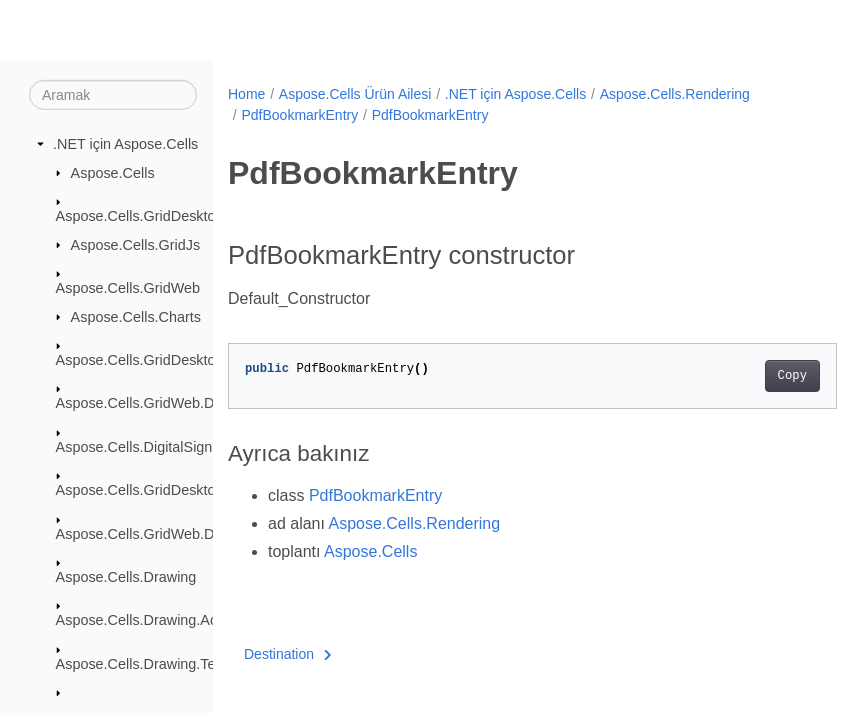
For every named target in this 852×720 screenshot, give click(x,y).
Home (246, 94)
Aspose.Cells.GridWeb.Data (145, 403)
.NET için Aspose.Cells (125, 144)
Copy (748, 376)
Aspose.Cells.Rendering (675, 94)
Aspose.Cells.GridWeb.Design (152, 533)
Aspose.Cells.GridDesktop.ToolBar (166, 490)
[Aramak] (113, 95)
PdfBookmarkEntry (299, 115)
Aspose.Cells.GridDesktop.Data (157, 360)
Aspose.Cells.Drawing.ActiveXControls (179, 620)
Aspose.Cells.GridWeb (128, 288)
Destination (288, 654)
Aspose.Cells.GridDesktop (140, 216)
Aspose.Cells (113, 172)
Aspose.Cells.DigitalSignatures (154, 447)
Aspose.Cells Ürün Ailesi (355, 94)
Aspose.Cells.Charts (136, 316)
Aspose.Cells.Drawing (126, 577)
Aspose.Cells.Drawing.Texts (145, 664)
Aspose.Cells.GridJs (136, 244)
